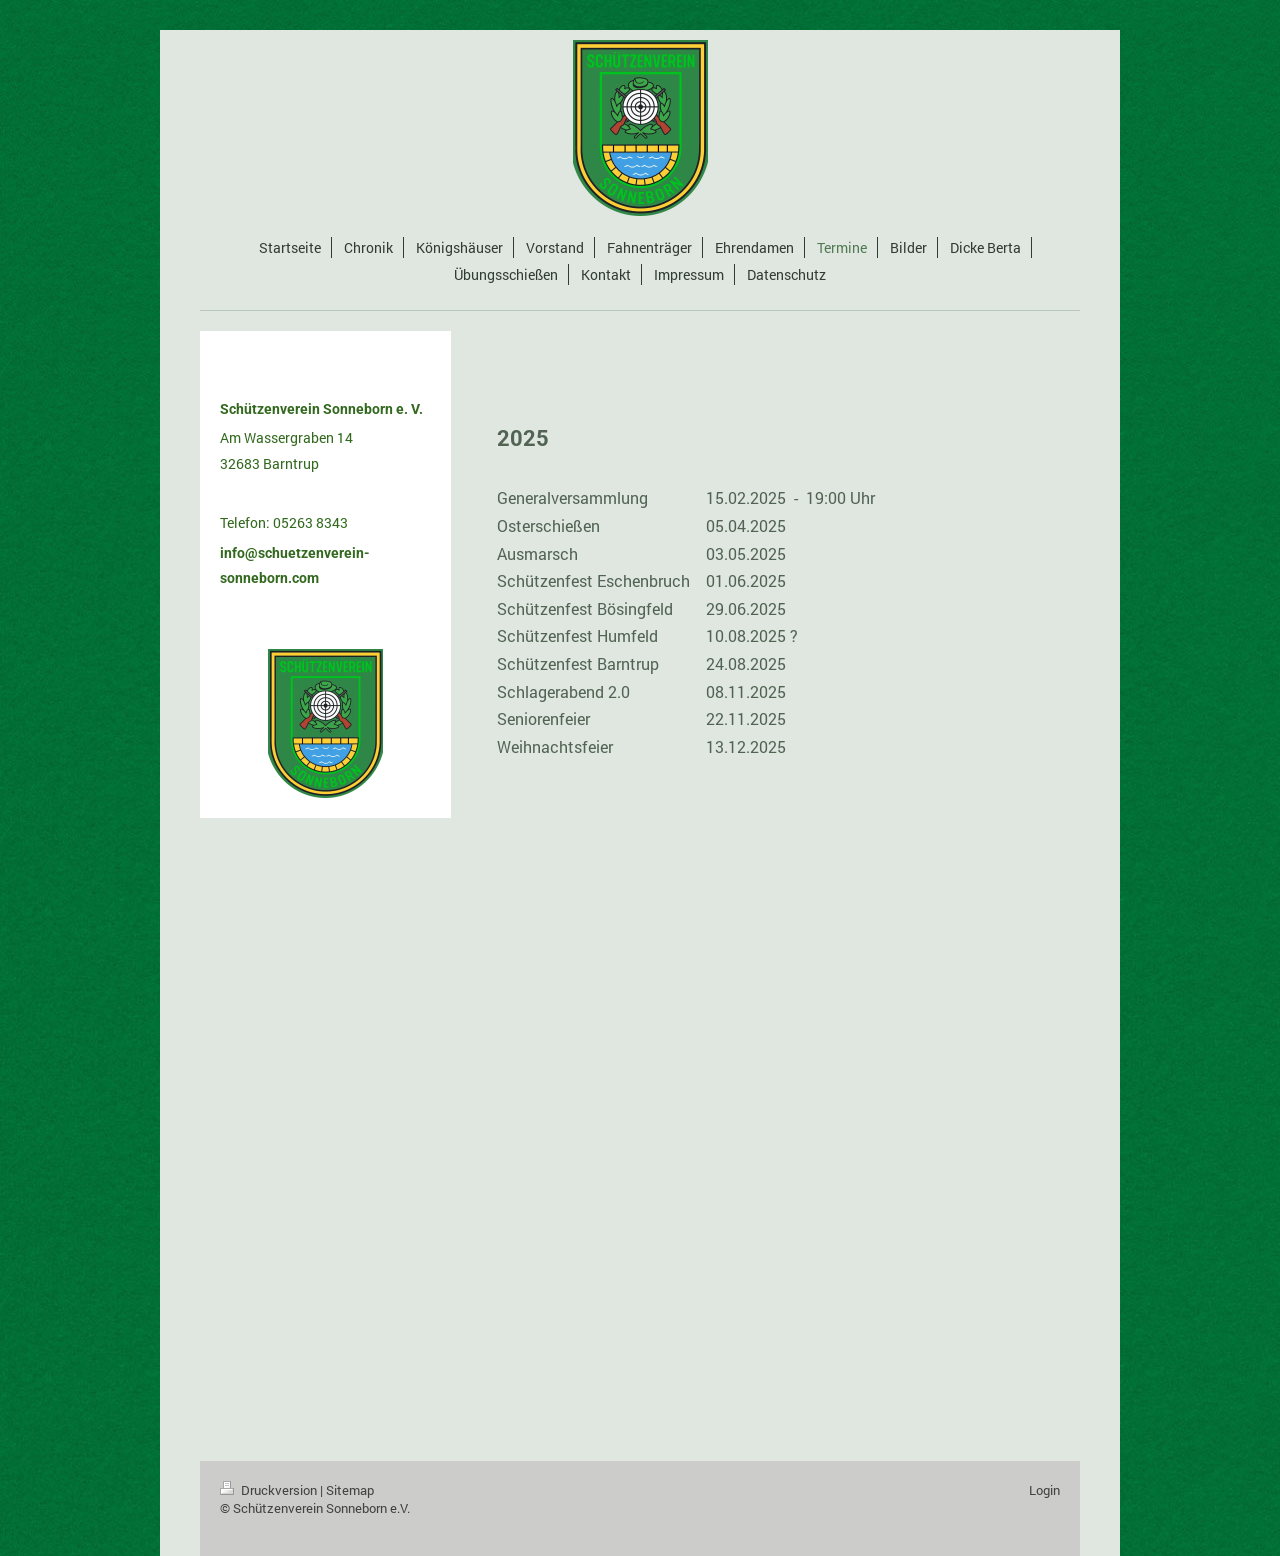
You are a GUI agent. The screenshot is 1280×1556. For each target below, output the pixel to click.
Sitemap (350, 1490)
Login (1044, 1490)
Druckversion (270, 1490)
